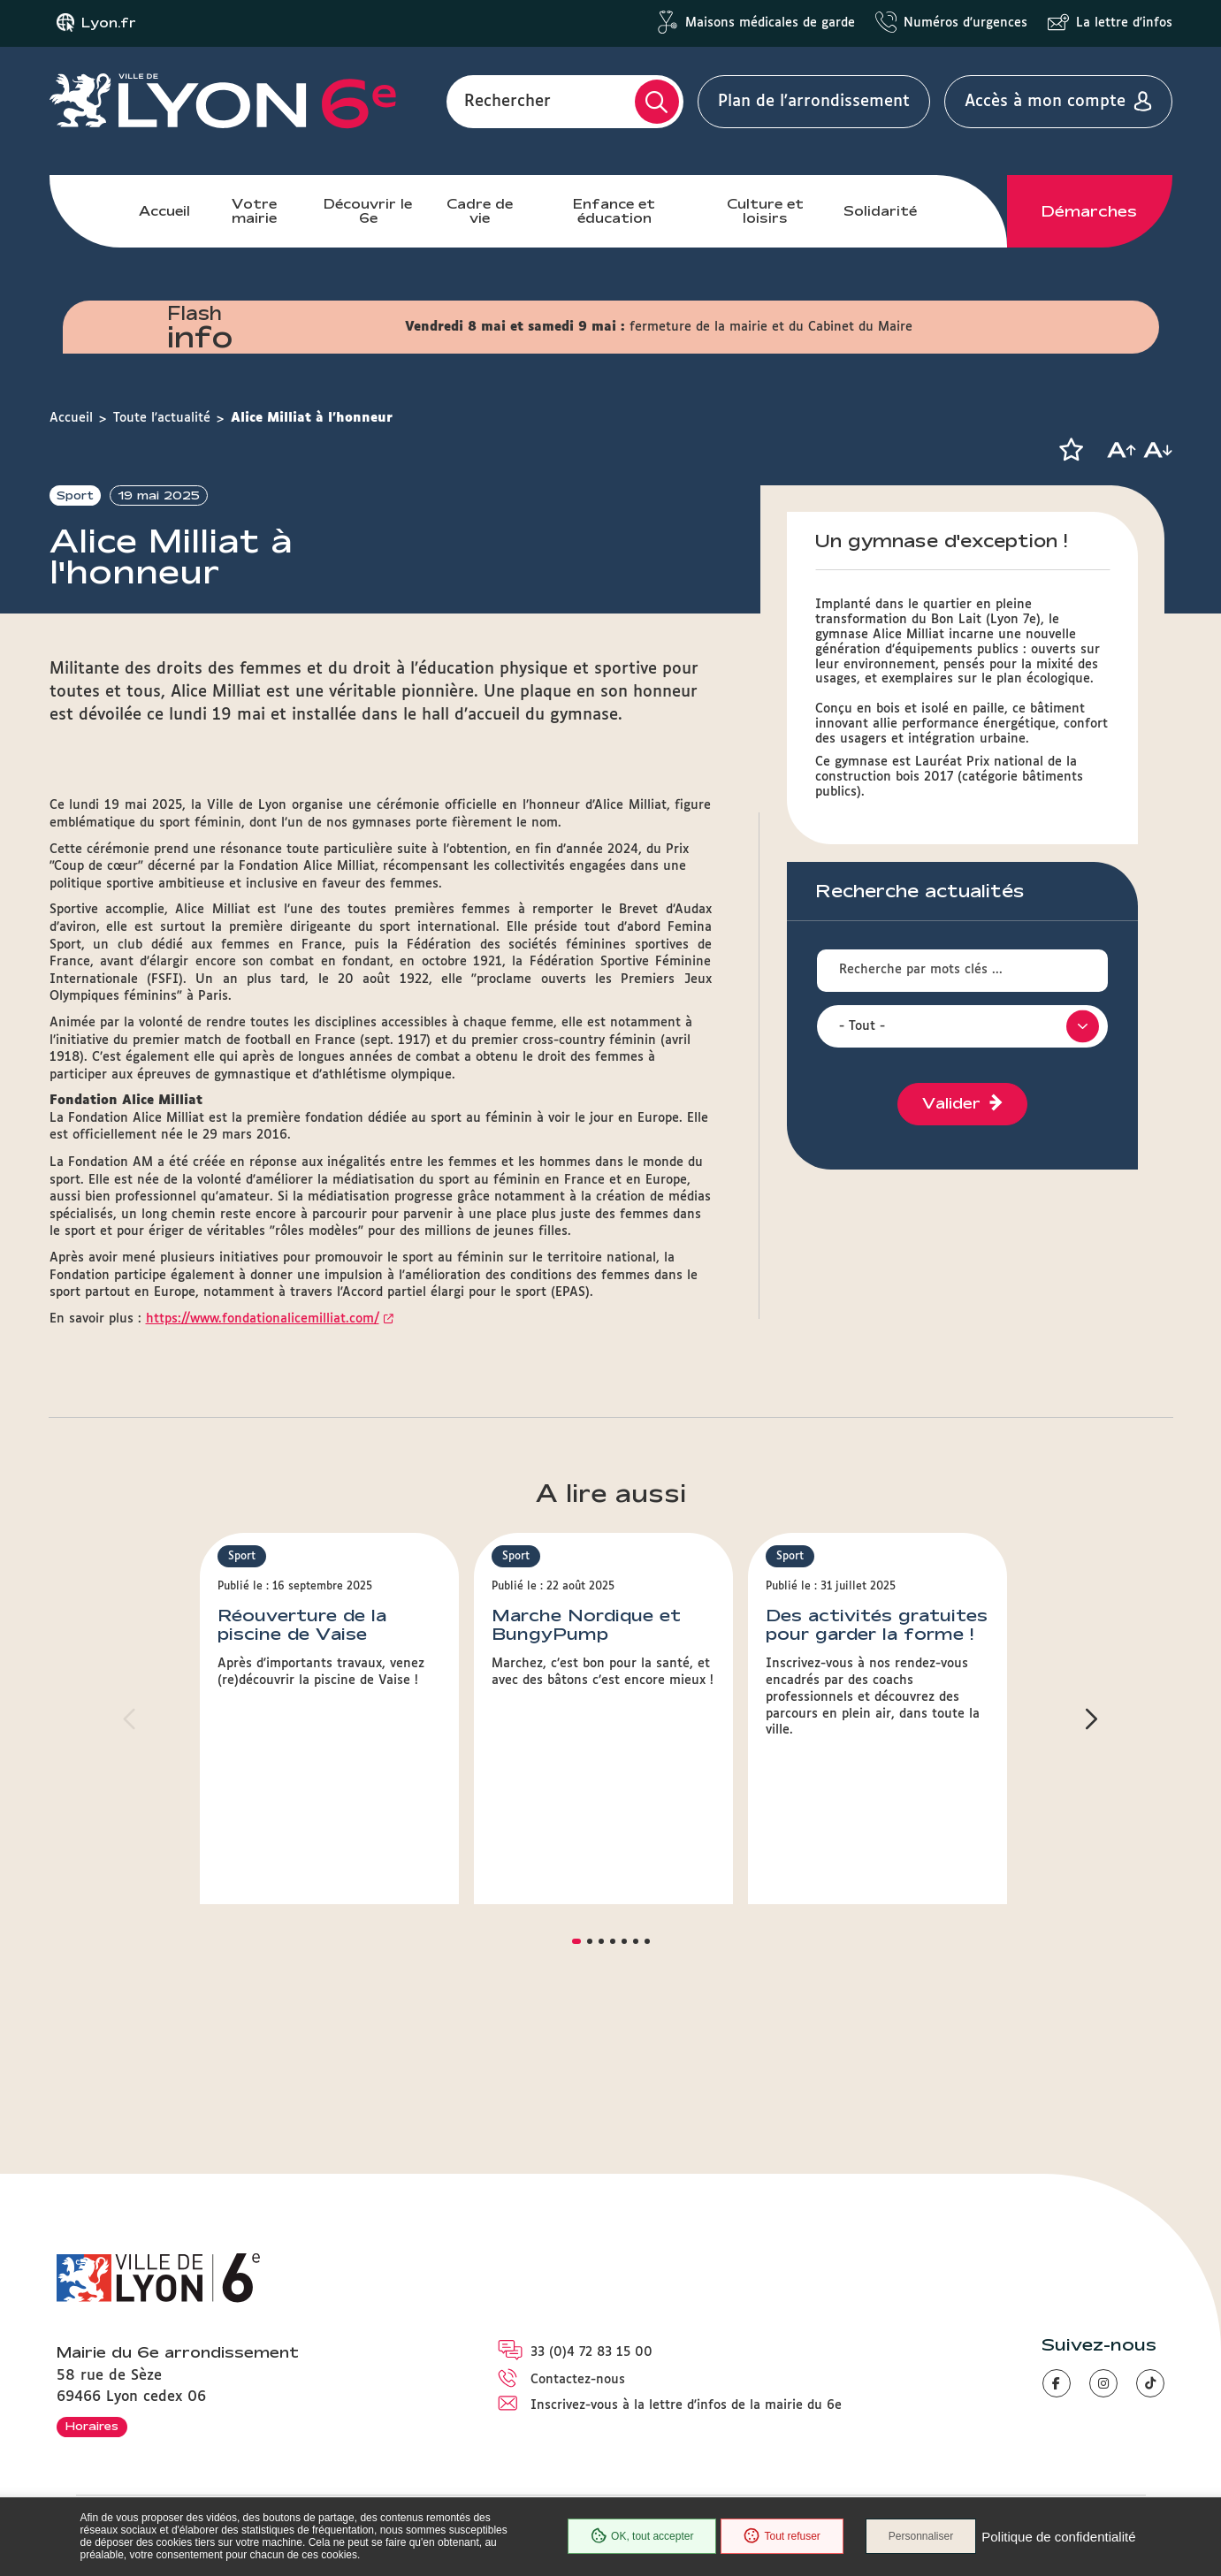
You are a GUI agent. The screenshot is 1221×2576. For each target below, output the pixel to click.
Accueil (164, 210)
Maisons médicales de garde (770, 23)
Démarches (1089, 211)
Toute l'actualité (161, 418)
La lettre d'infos (1124, 23)
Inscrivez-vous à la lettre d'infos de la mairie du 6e (686, 2405)
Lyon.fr (108, 23)
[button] (1071, 450)
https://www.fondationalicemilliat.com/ (262, 1446)
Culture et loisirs (765, 210)
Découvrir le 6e (368, 210)
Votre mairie (254, 210)
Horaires (91, 2426)
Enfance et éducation (614, 210)
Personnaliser (921, 2536)
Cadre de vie (479, 210)
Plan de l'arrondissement (814, 102)
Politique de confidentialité (1058, 2536)
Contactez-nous (577, 2380)
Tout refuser (782, 2536)
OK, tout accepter (642, 2536)
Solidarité (880, 210)
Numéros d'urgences (965, 23)
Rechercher (507, 102)
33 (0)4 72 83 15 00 (591, 2352)
